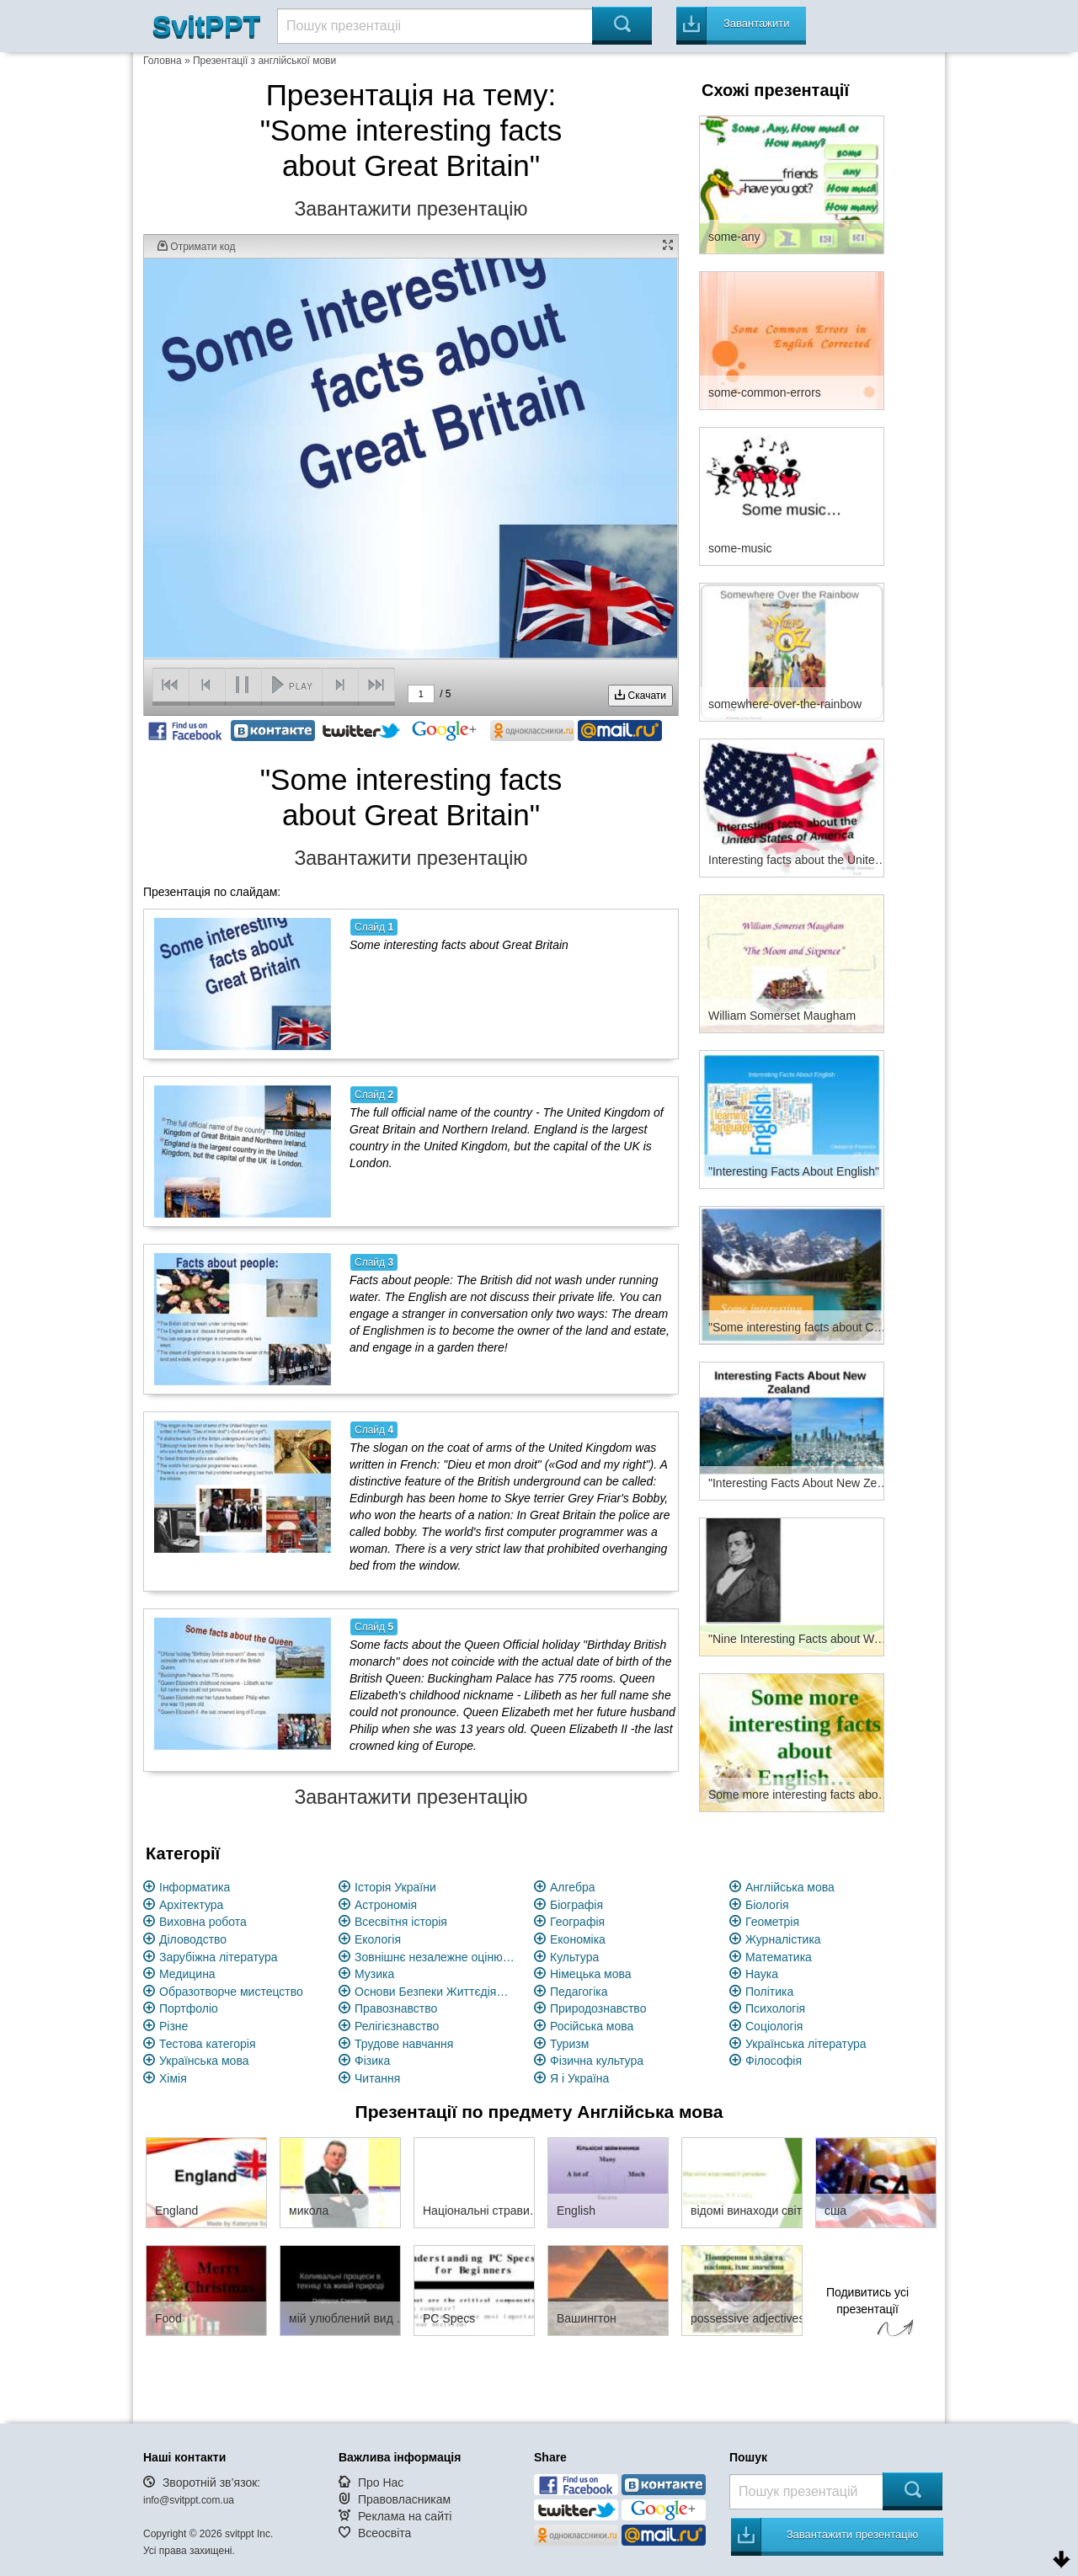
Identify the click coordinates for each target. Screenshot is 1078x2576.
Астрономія (386, 1905)
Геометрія (772, 1921)
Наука (761, 1974)
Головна (162, 61)
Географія (577, 1921)
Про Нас (380, 2482)
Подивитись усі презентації (867, 2314)
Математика (778, 1957)
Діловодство (193, 1939)
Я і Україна (579, 2078)
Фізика (372, 2060)
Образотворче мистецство (231, 1991)
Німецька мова (591, 1974)
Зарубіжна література (218, 1957)
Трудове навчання (404, 2044)
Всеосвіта (385, 2533)
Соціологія (774, 2026)
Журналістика (783, 1939)
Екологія (378, 1939)
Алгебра (572, 1887)
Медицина (187, 1974)
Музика (374, 1974)
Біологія (767, 1905)
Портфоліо (188, 2008)
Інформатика (194, 1887)
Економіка (578, 1939)
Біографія (576, 1905)
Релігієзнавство (397, 2026)
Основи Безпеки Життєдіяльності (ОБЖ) (435, 1991)
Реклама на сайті (405, 2516)
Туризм (569, 2044)
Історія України (395, 1887)
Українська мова (203, 2060)
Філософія (773, 2060)
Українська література (806, 2044)
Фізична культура (596, 2060)
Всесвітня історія (401, 1921)
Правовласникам (404, 2499)
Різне (173, 2026)
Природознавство (598, 2008)
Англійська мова (790, 1887)
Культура (574, 1957)
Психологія (775, 2008)
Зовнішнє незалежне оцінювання (435, 1957)
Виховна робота (203, 1921)
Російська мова (591, 2026)
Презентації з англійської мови (264, 61)
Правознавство (396, 2008)
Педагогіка (579, 1991)
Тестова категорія (207, 2044)
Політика (769, 1991)
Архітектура (191, 1905)
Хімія (173, 2078)
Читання (377, 2078)
